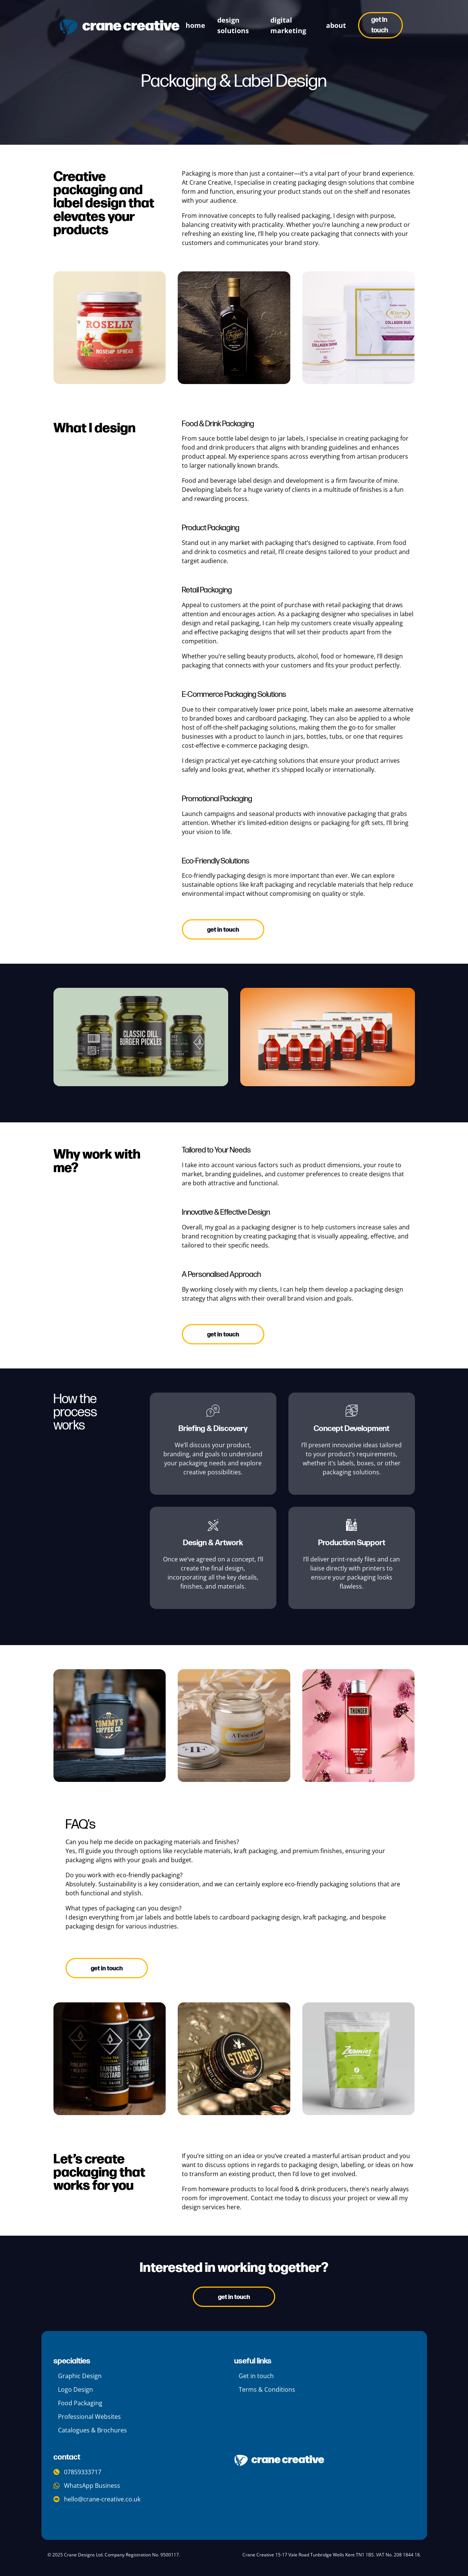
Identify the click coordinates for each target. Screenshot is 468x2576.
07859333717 (77, 2472)
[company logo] (279, 2460)
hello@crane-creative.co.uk (96, 2499)
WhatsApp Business (86, 2485)
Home (195, 25)
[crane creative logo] (119, 27)
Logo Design (75, 2389)
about (336, 25)
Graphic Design (80, 2376)
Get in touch (379, 25)
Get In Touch (234, 2296)
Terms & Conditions (267, 2389)
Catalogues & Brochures (92, 2430)
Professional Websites (89, 2416)
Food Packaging (80, 2403)
